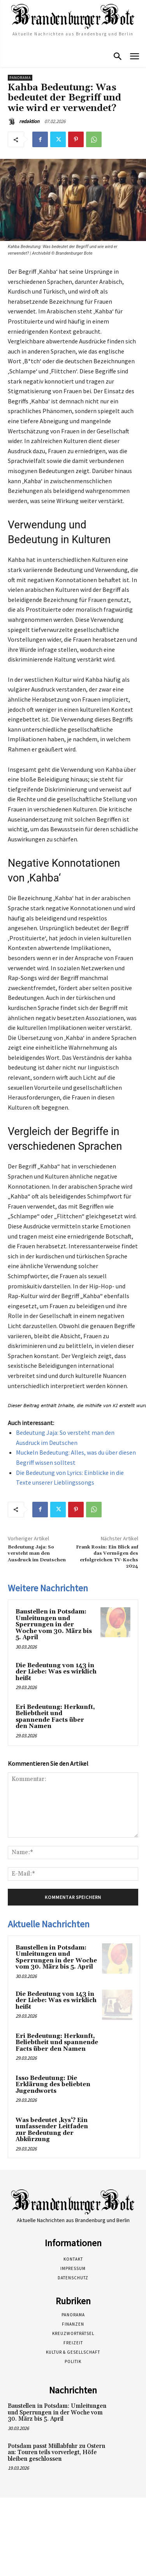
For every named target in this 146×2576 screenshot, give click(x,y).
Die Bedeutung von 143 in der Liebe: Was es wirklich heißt (56, 1672)
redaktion (29, 121)
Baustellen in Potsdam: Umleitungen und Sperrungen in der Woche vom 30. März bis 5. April (54, 1624)
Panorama (20, 78)
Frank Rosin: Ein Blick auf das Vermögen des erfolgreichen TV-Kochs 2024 (107, 1556)
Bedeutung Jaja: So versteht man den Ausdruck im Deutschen (37, 1553)
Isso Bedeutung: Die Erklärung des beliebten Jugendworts (53, 2085)
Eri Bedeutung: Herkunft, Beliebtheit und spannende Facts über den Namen (55, 1716)
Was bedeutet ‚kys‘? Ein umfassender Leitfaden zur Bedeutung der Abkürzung (52, 2130)
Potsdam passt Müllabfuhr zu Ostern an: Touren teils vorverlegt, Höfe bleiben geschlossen (56, 2452)
